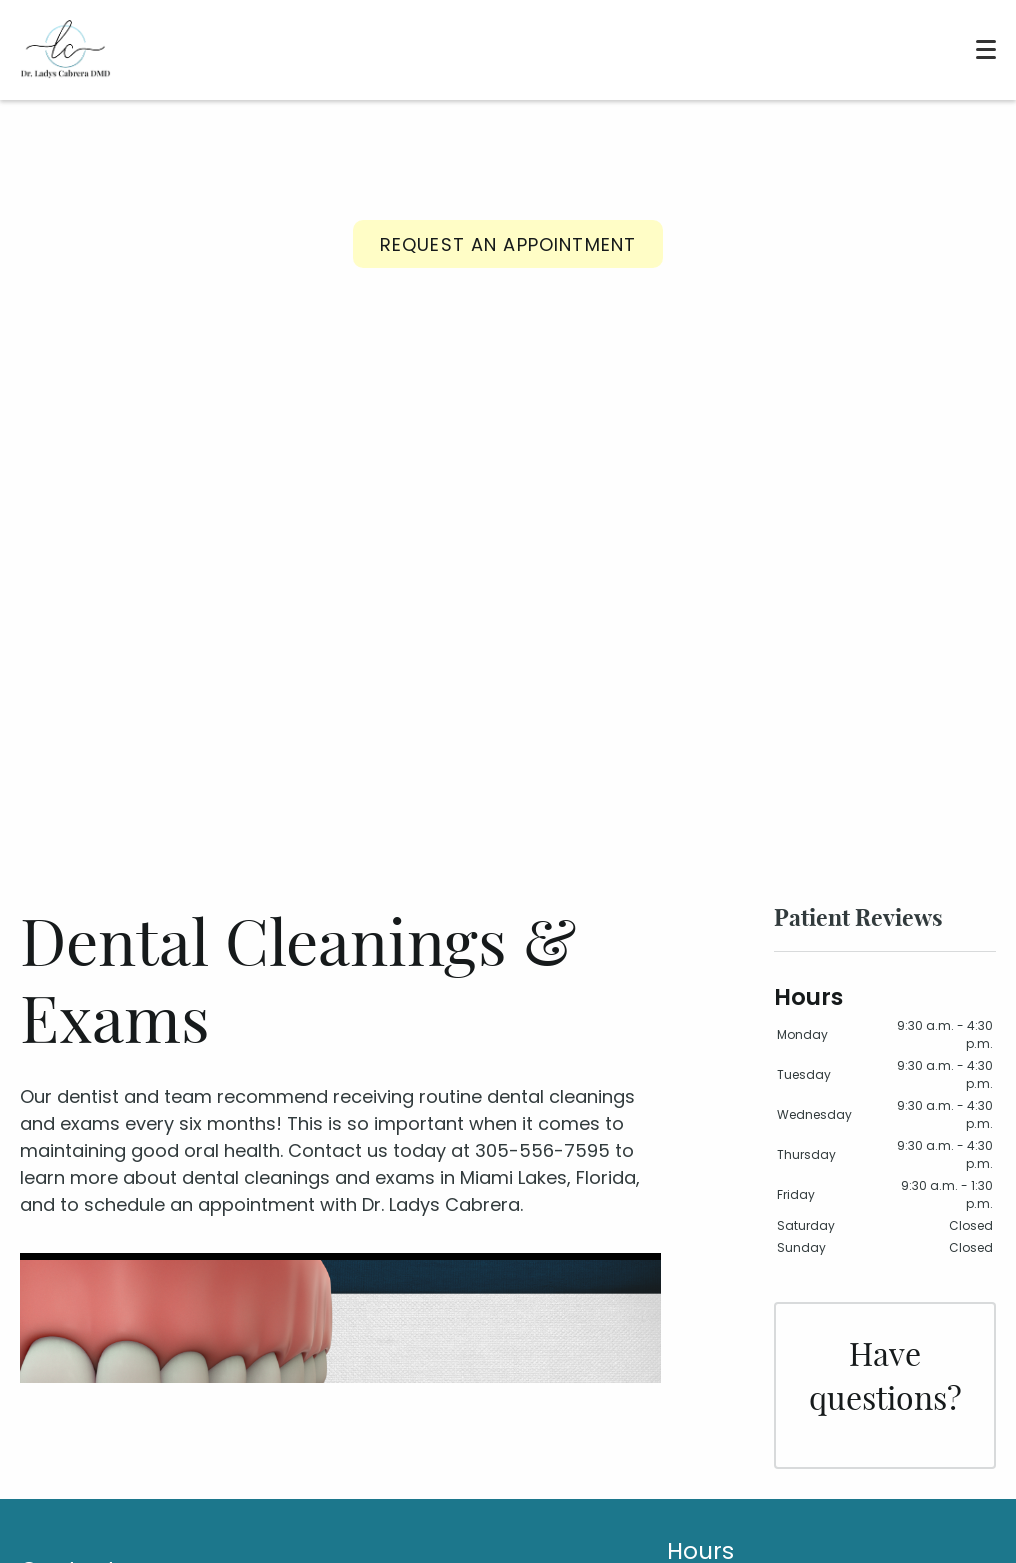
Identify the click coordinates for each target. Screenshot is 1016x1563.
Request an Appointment (508, 244)
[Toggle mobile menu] (986, 49)
